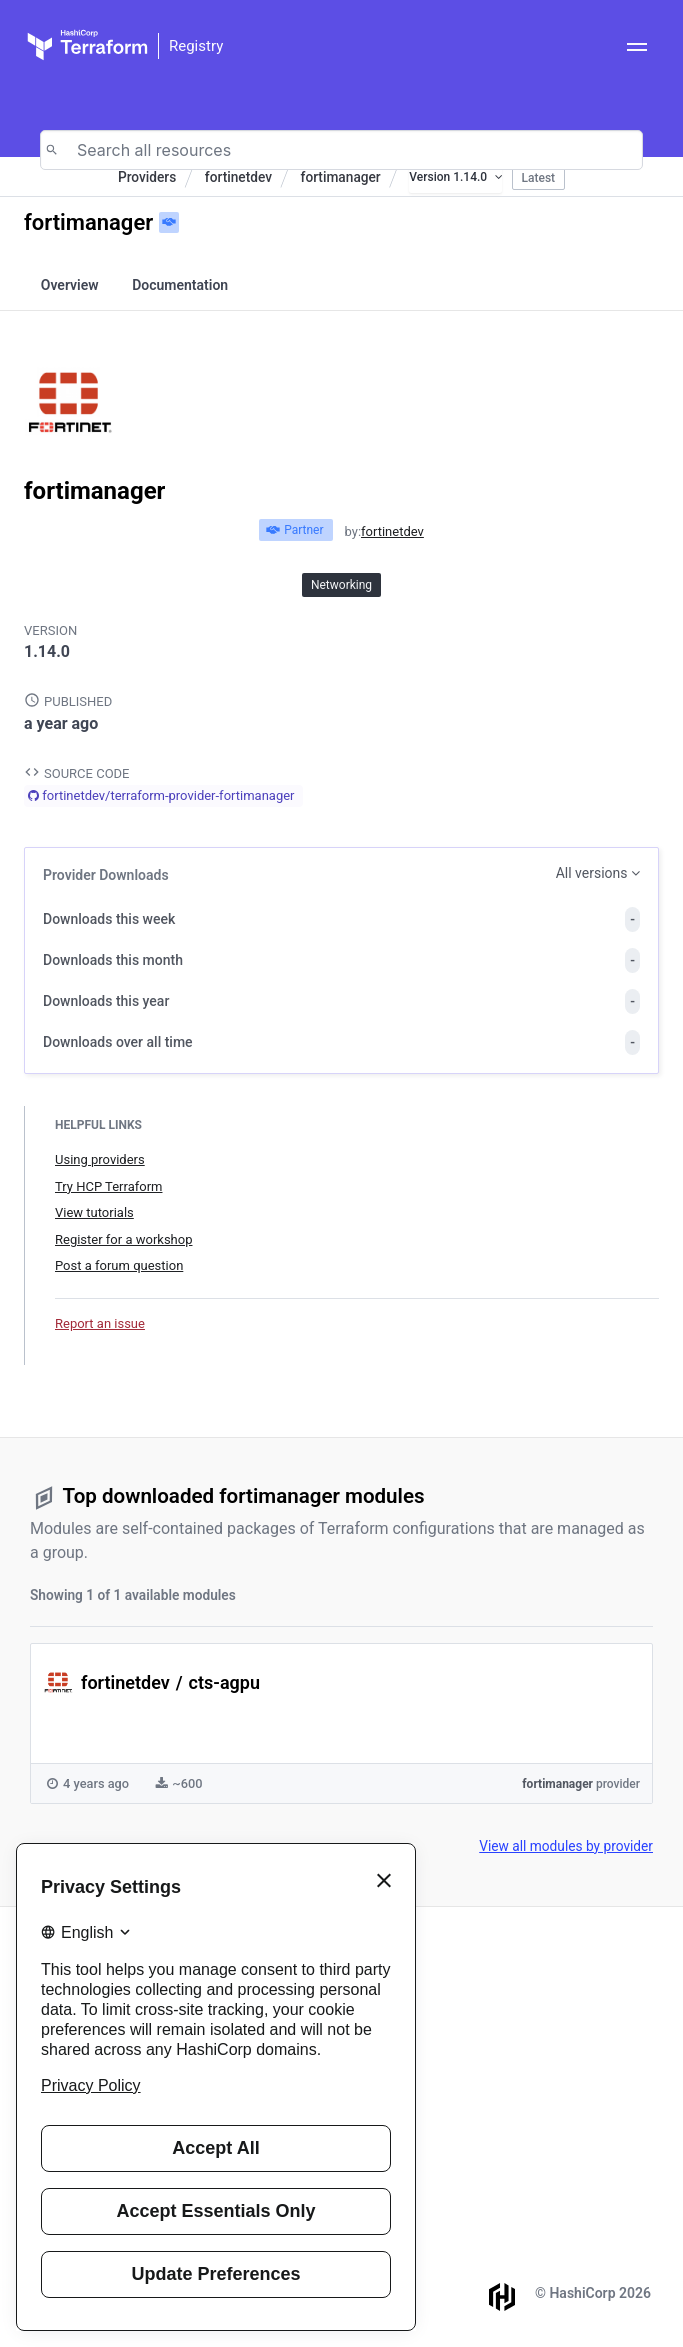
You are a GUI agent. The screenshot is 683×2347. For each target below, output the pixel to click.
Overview (70, 285)
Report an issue (100, 1323)
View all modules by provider (566, 1846)
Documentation (180, 285)
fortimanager (341, 177)
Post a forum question (119, 1265)
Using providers (100, 1159)
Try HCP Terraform (108, 1186)
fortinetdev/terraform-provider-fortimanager (168, 795)
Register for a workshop (123, 1239)
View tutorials (94, 1212)
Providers (147, 177)
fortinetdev (238, 177)
